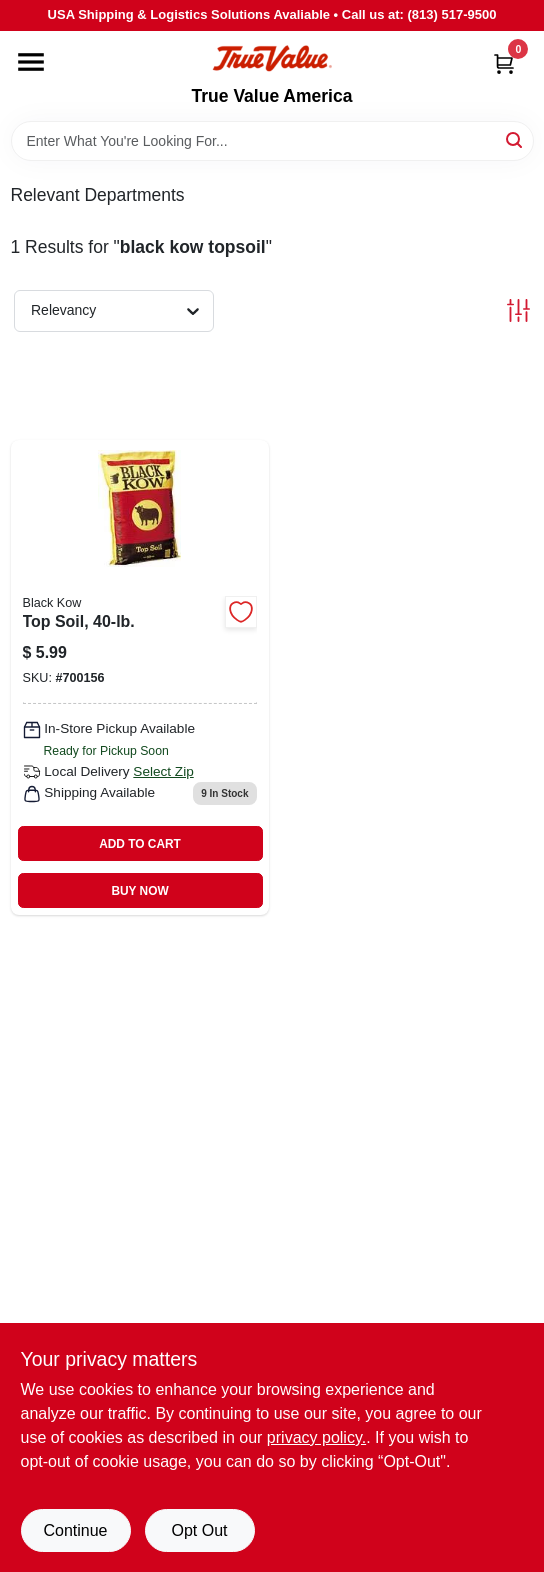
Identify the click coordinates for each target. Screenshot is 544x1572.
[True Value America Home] (272, 58)
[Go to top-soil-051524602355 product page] (140, 677)
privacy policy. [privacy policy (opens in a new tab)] (316, 1437)
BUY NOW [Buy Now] (139, 891)
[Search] (515, 139)
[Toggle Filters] (518, 310)
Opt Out (199, 1530)
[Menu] (31, 62)
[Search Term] (272, 141)
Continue (75, 1530)
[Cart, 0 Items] (504, 63)
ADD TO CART (140, 844)
